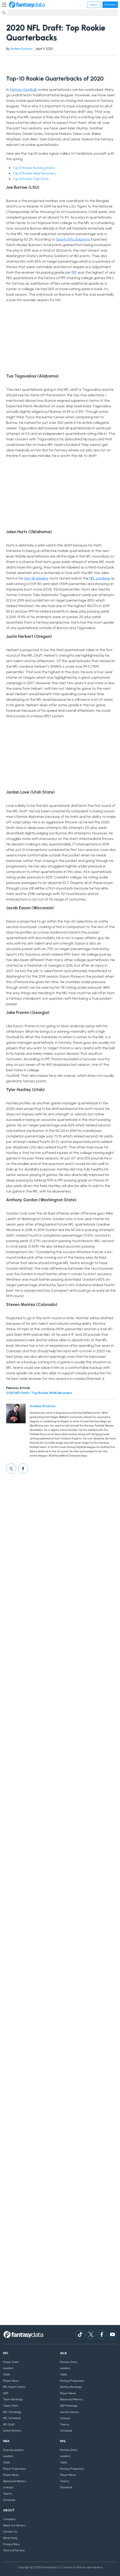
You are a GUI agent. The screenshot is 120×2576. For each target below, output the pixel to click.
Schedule (66, 2430)
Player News (11, 2381)
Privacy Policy (11, 2544)
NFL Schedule (12, 2418)
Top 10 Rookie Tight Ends (31, 179)
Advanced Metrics (71, 2399)
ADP (5, 2393)
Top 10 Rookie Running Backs (34, 168)
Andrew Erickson (21, 49)
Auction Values (69, 2412)
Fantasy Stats (68, 2362)
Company (9, 2519)
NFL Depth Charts (14, 2387)
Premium (110, 4)
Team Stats (10, 2405)
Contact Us (10, 2531)
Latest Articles (12, 2430)
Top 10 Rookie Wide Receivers (34, 173)
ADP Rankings (68, 2405)
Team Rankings (13, 2399)
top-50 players (36, 578)
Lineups (65, 2418)
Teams (64, 2424)
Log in (93, 4)
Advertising (10, 2538)
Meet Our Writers (14, 2525)
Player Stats (11, 2362)
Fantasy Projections (72, 2381)
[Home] (27, 4)
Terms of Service (14, 2550)
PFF (74, 272)
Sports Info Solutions (73, 239)
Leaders (8, 2368)
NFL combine (99, 578)
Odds (6, 2374)
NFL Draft (9, 2424)
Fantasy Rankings (71, 2387)
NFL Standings (12, 2412)
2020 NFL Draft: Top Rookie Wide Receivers (39, 1393)
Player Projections (14, 2469)
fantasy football (23, 89)
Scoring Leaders (13, 2450)
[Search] (62, 12)
